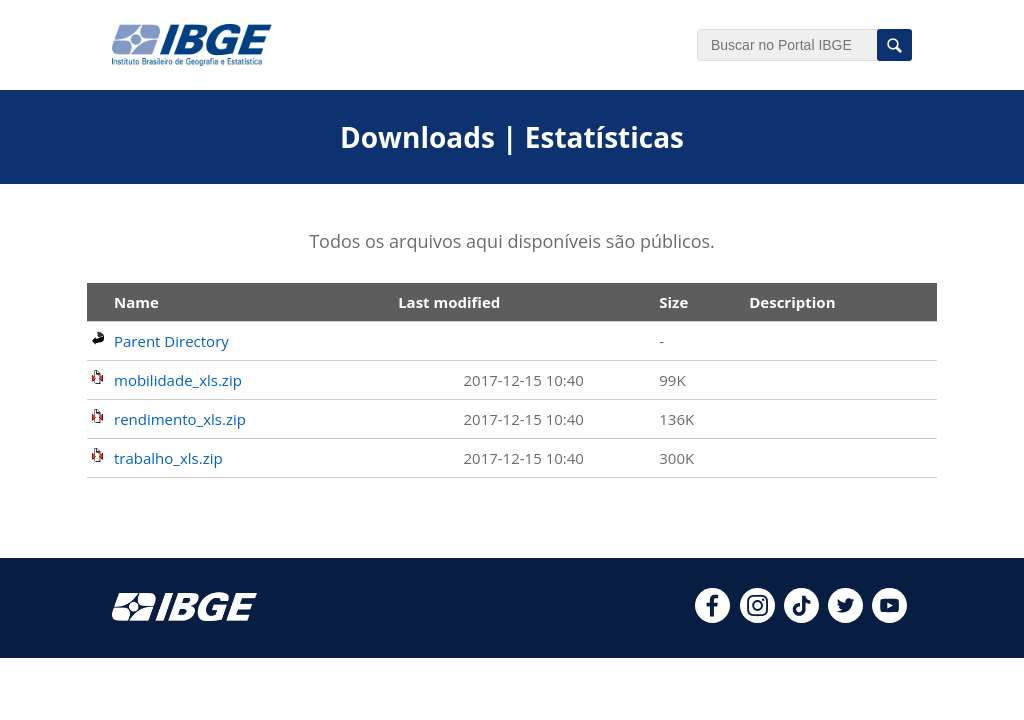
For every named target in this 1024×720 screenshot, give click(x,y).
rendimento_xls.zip (180, 419)
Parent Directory (171, 341)
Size (673, 302)
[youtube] (889, 617)
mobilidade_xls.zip (178, 380)
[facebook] (712, 617)
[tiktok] (801, 617)
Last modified (449, 302)
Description (792, 302)
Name (136, 302)
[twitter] (845, 617)
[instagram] (757, 617)
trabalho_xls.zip (168, 458)
